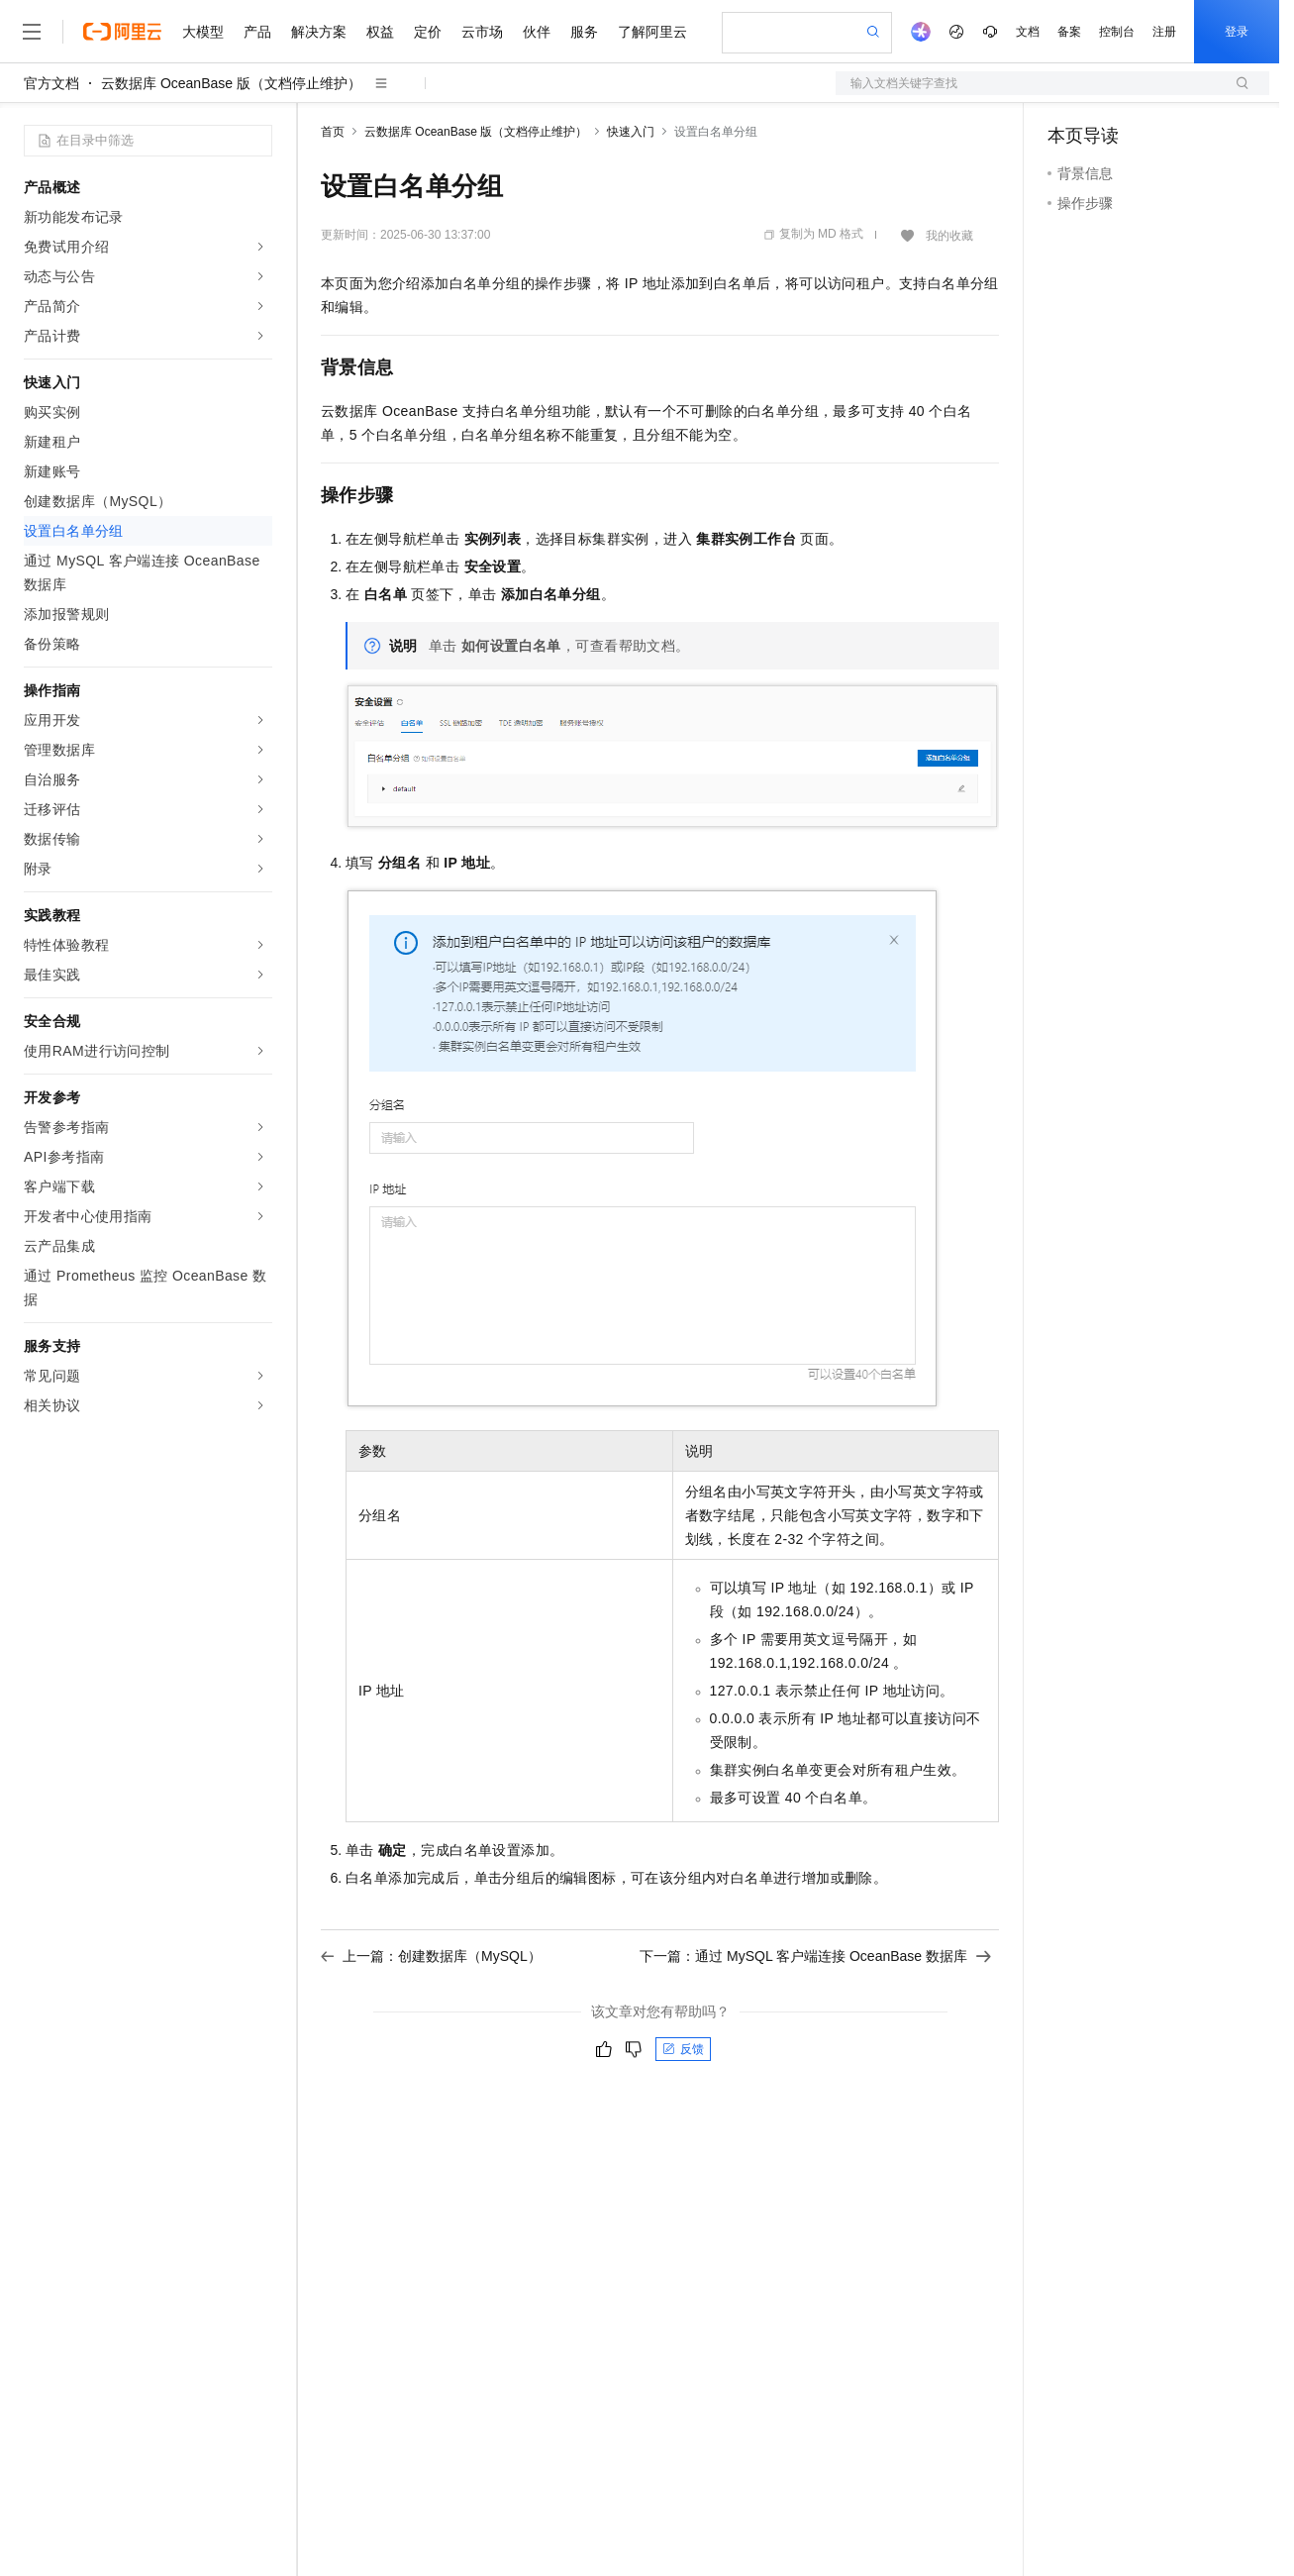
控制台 (1117, 32)
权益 (380, 32)
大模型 (203, 32)
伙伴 (536, 32)
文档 (1028, 32)
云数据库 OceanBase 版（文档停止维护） (231, 83)
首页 (333, 132)
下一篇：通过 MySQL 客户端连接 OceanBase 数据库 (815, 1956)
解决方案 (319, 32)
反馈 (683, 2049)
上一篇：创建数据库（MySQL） (431, 1956)
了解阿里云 (652, 32)
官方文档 (51, 83)
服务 (584, 32)
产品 (257, 32)
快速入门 (630, 132)
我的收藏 (949, 236)
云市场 (482, 32)
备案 (1069, 32)
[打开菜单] (31, 31)
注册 (1164, 32)
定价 (428, 32)
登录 (1236, 32)
